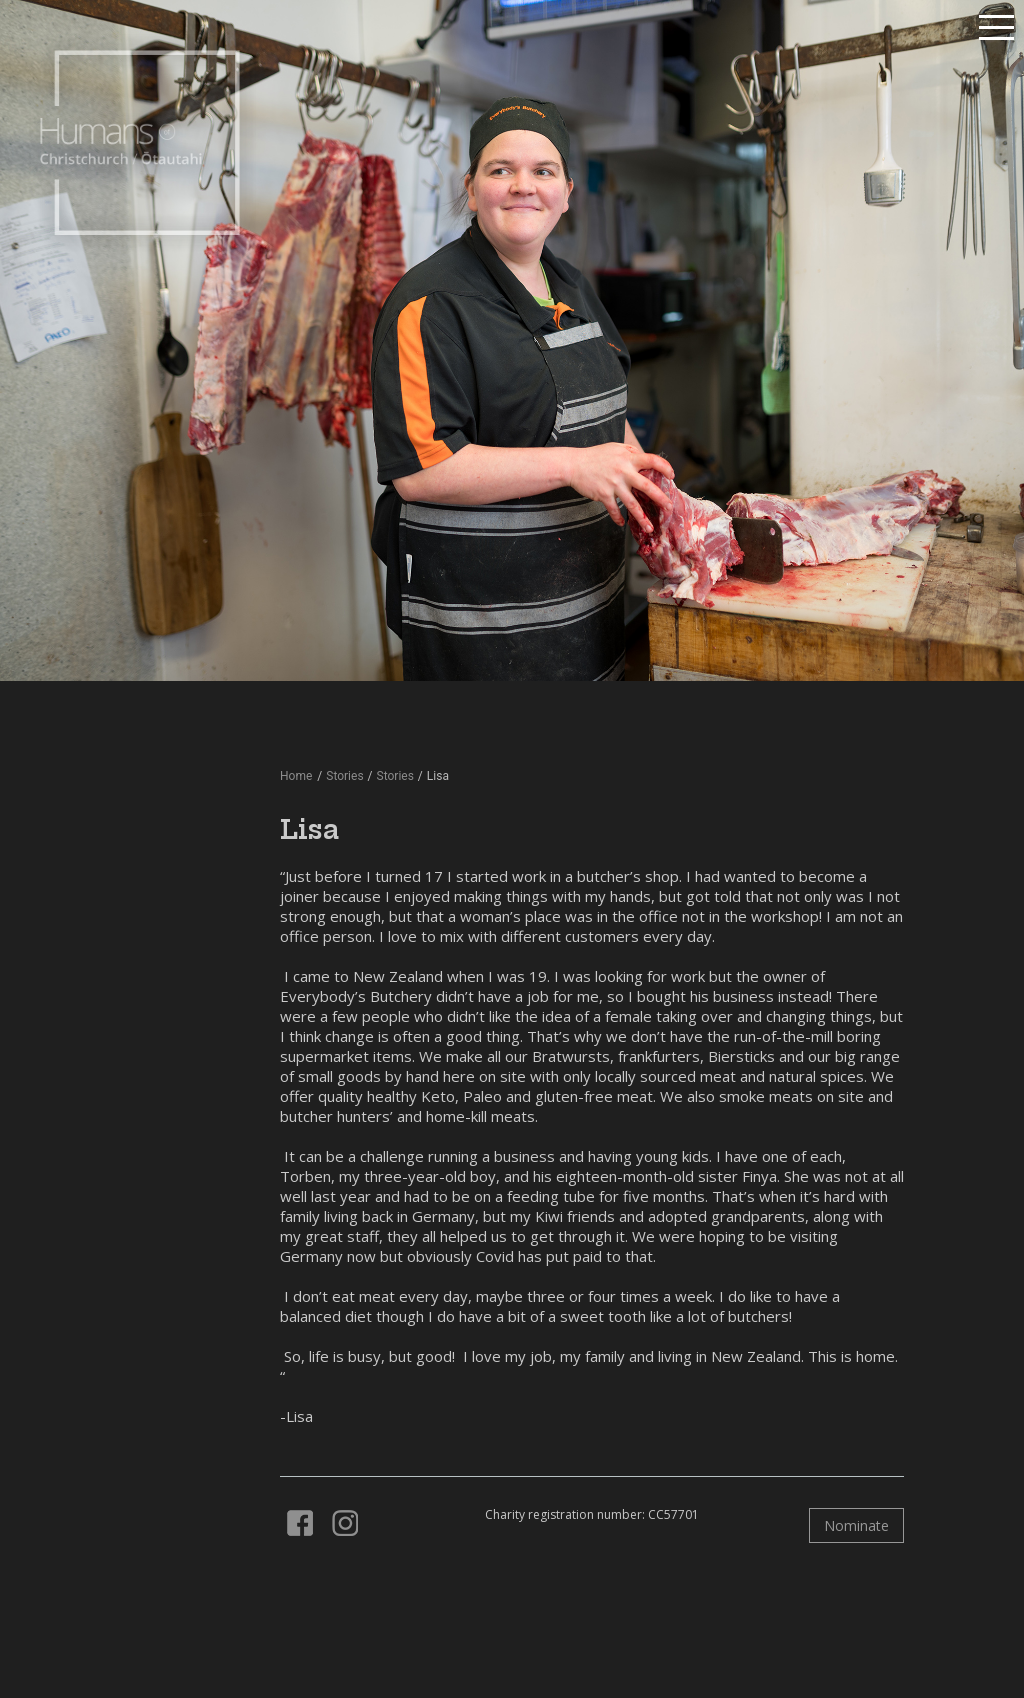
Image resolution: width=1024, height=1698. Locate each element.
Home (296, 776)
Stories (395, 776)
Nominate (856, 1525)
